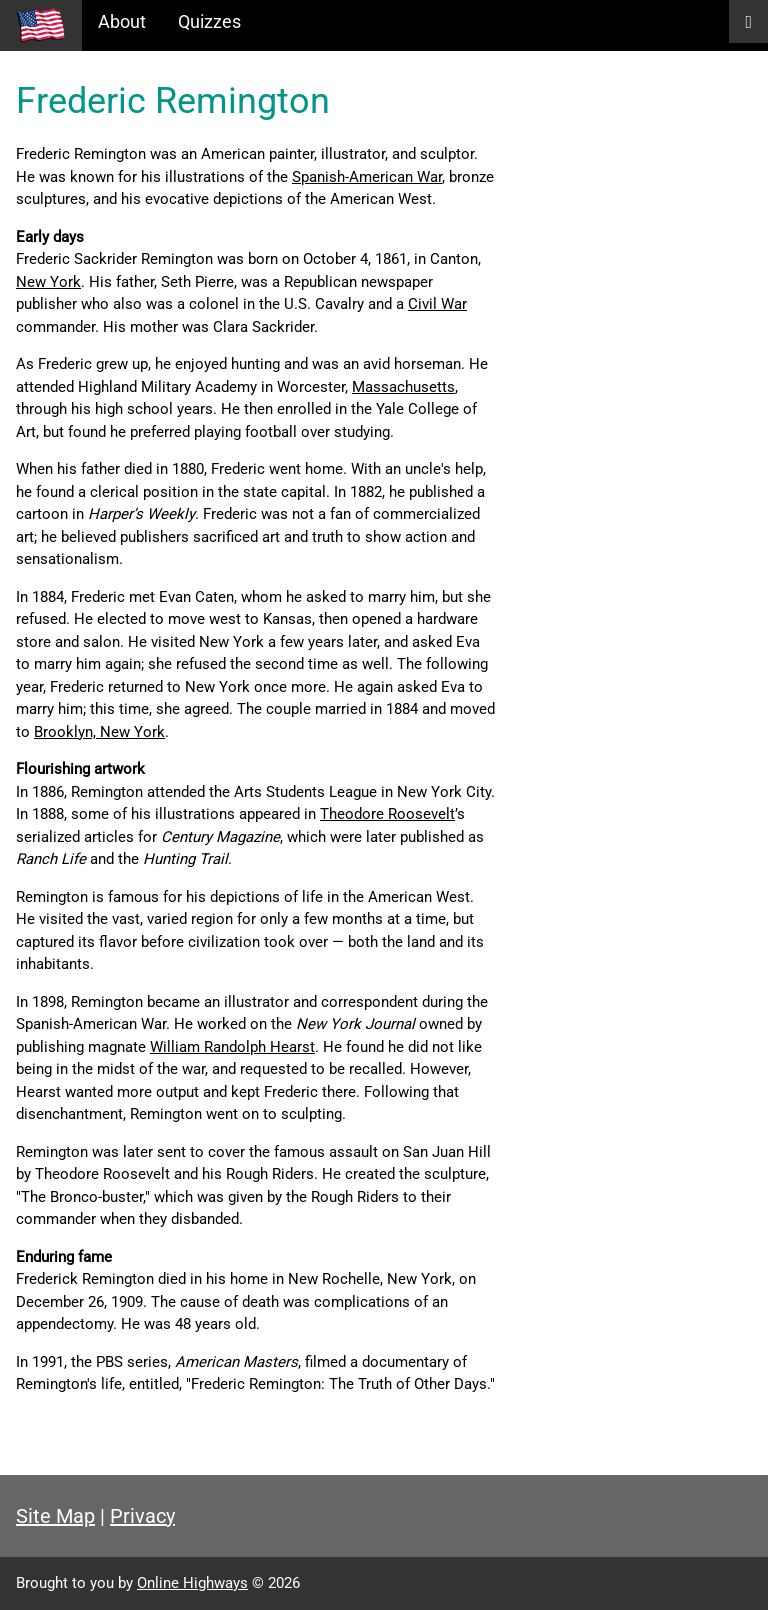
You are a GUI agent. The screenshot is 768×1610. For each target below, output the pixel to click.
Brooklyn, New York (99, 732)
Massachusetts (403, 387)
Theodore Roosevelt (387, 814)
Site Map (55, 1516)
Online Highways (192, 1583)
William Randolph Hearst (232, 1047)
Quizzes (209, 21)
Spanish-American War (367, 177)
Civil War (437, 304)
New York (48, 282)
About (122, 21)
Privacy (142, 1516)
